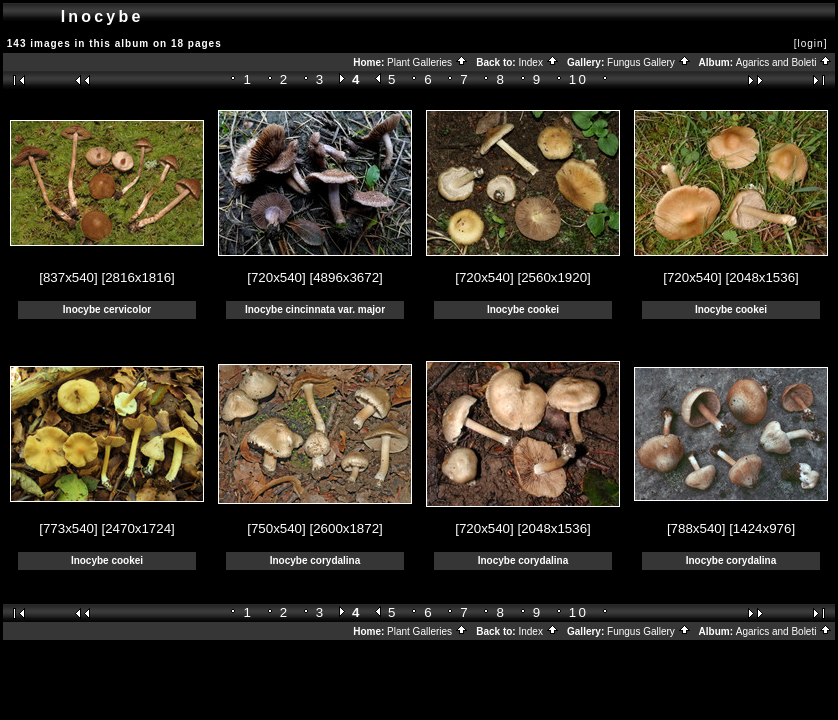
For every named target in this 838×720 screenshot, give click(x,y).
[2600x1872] (345, 528)
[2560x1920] (553, 277)
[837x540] (68, 277)
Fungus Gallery (649, 62)
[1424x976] (762, 528)
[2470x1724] (137, 528)
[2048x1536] (761, 277)
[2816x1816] (137, 277)
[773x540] (68, 528)
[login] (811, 43)
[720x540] (276, 277)
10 (579, 79)
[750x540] (276, 528)
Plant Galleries (427, 62)
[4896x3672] (345, 277)
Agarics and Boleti (784, 62)
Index (538, 62)
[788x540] (696, 528)
